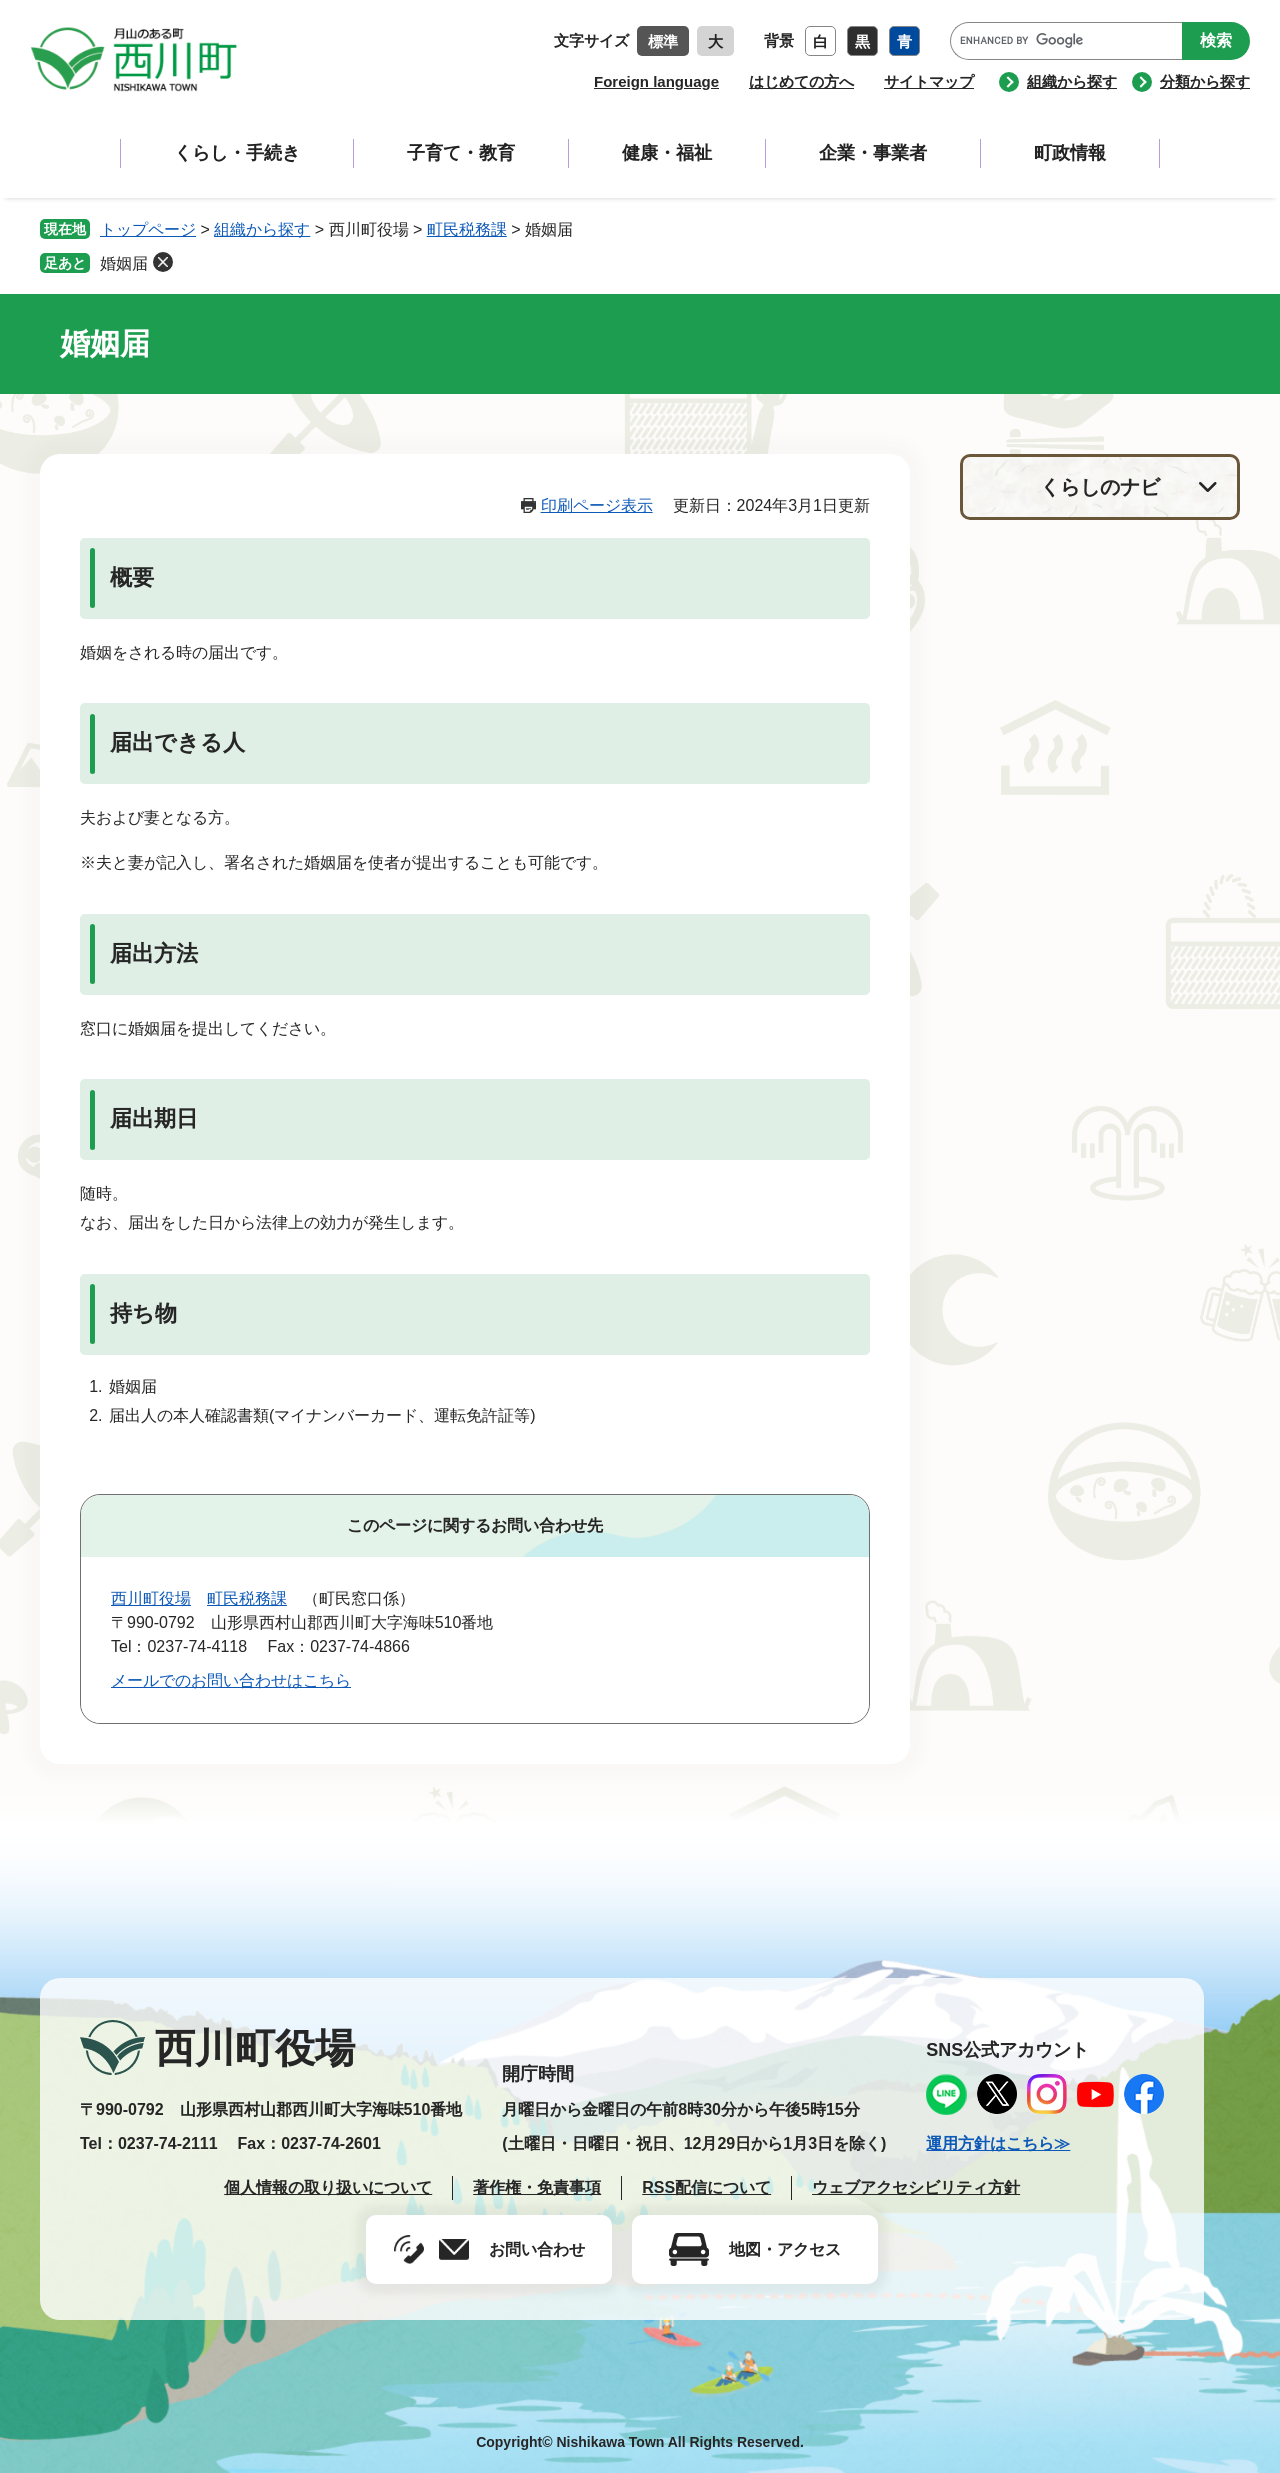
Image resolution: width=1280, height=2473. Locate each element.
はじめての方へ (801, 81)
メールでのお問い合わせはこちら (231, 1680)
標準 (663, 41)
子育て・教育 (461, 153)
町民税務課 (467, 229)
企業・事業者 (873, 153)
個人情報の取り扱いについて (328, 2187)
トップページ (148, 229)
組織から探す (1072, 81)
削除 (163, 262)
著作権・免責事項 (537, 2187)
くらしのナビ (1100, 487)
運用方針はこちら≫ (998, 2143)
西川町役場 (151, 1598)
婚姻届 (124, 263)
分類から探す (1205, 81)
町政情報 (1070, 153)
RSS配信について (706, 2187)
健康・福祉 (667, 153)
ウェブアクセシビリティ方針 (916, 2187)
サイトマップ (929, 81)
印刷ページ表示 (597, 505)
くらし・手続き (237, 153)
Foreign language (656, 81)
